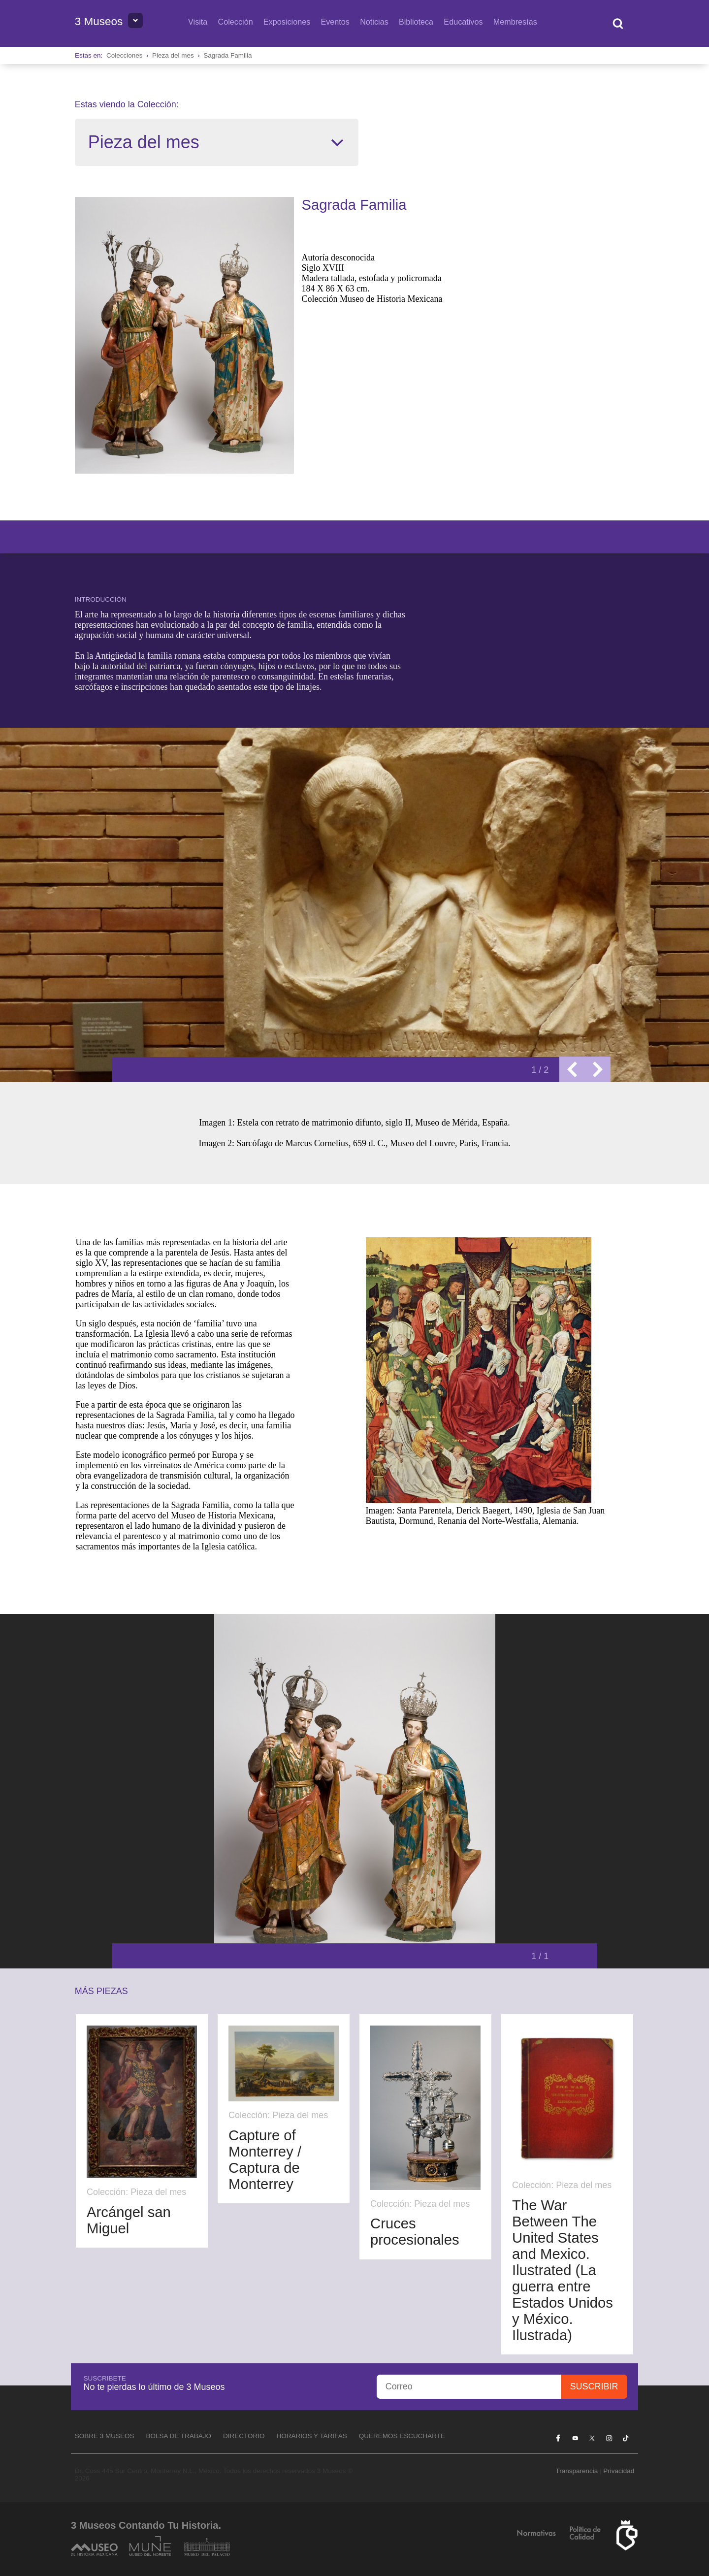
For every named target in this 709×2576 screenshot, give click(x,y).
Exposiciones (286, 21)
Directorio (244, 2436)
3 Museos (99, 21)
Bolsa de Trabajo (178, 2436)
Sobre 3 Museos (104, 2436)
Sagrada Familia (227, 55)
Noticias (374, 21)
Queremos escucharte (402, 2436)
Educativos (463, 21)
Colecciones (124, 55)
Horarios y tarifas (312, 2436)
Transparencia (576, 2471)
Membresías (515, 21)
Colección (235, 21)
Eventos (335, 21)
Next (598, 1069)
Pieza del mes (173, 55)
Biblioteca (416, 21)
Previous (572, 1069)
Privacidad (618, 2471)
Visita (197, 21)
